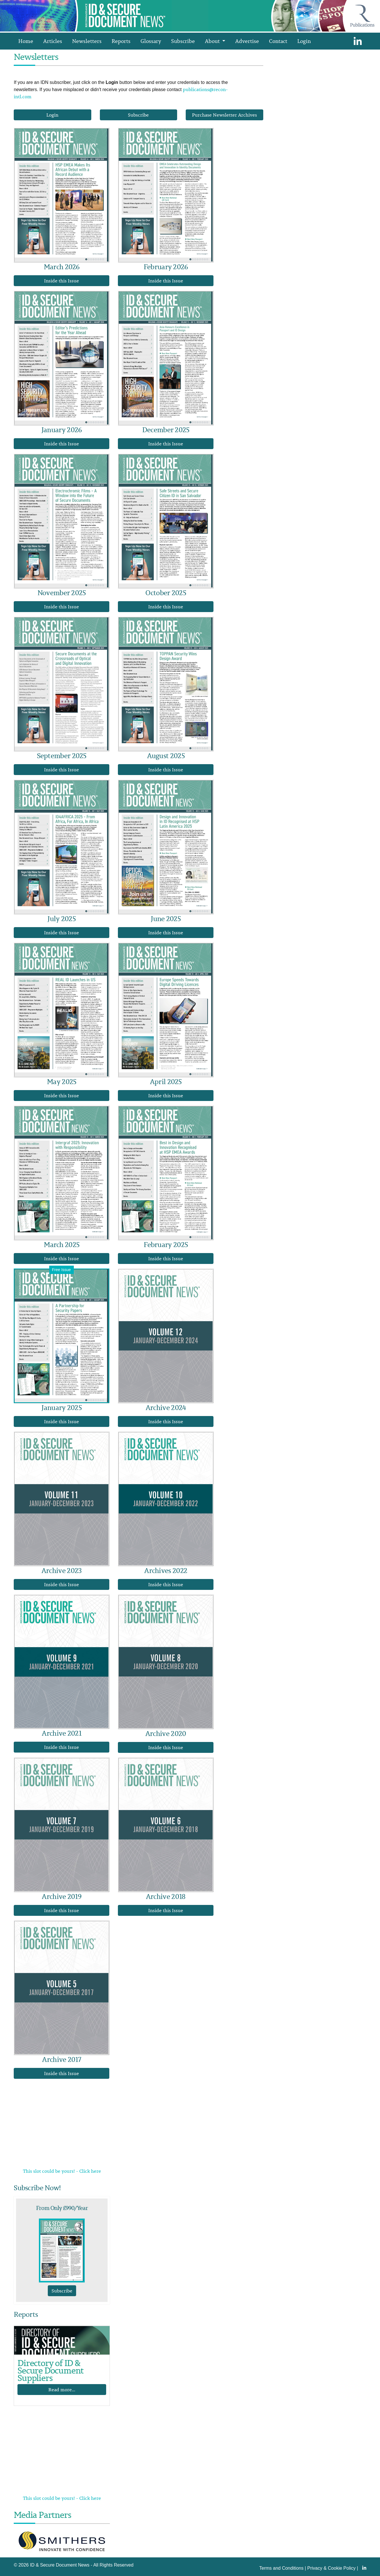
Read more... (61, 2389)
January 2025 (61, 1407)
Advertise (247, 41)
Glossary (150, 41)
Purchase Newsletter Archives (224, 114)
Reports (121, 41)
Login (304, 41)
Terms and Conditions (281, 2568)
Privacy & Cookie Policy (331, 2568)
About (213, 41)
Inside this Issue (61, 280)
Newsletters (87, 41)
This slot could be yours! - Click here (62, 2171)
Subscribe (183, 41)
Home (25, 41)
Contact (278, 41)
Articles (52, 41)
